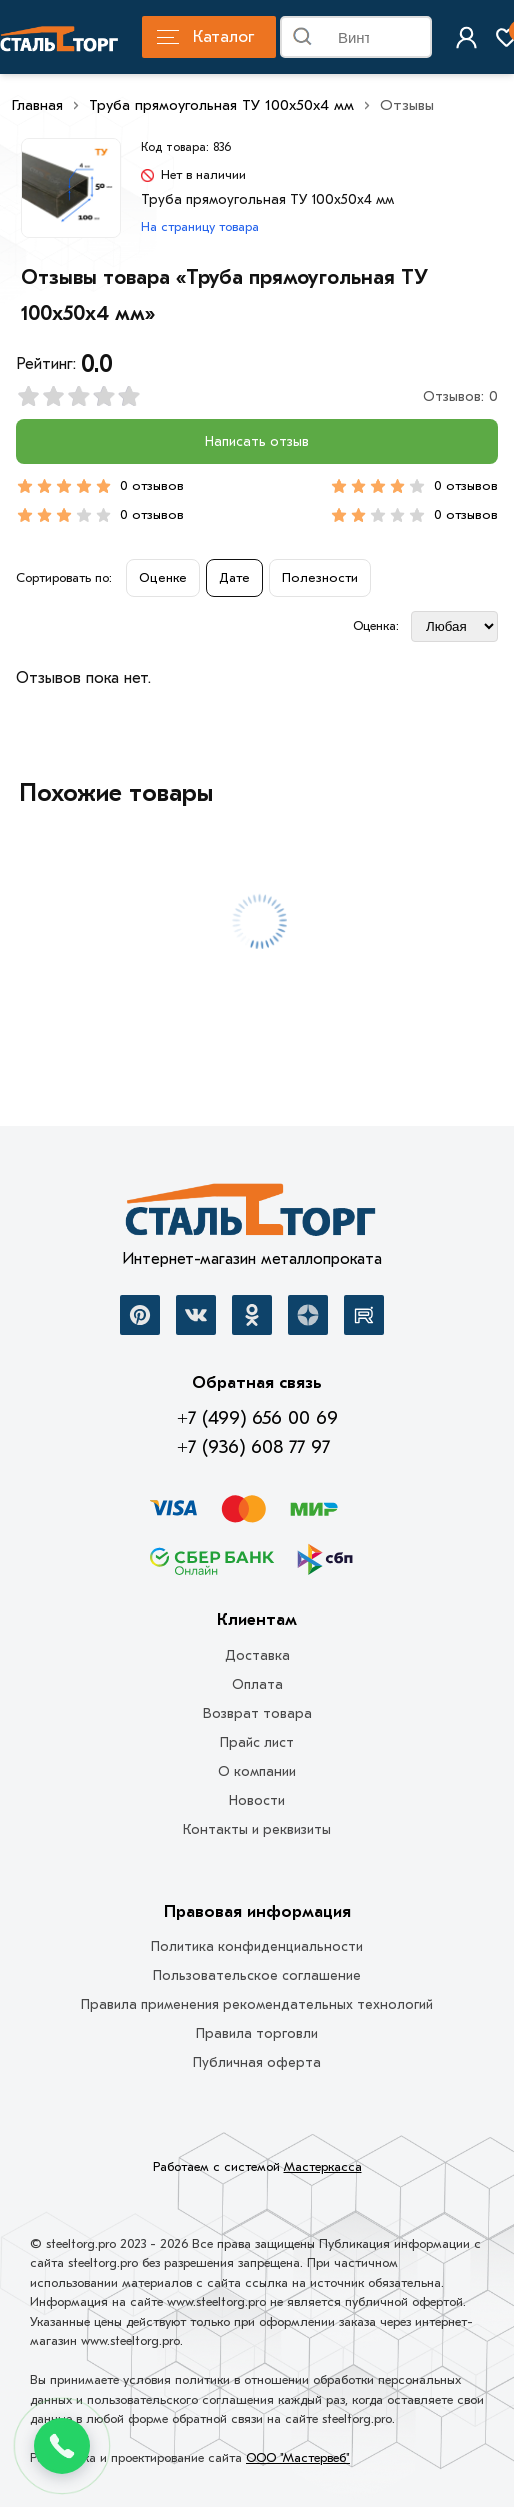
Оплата (257, 1684)
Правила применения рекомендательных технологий (257, 2004)
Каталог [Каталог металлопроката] (205, 36)
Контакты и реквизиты (257, 1829)
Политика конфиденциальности (257, 1946)
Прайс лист (257, 1742)
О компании (257, 1771)
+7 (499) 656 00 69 (257, 1418)
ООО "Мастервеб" (298, 2457)
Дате (234, 577)
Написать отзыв (257, 441)
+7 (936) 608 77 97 (253, 1447)
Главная (37, 105)
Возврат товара (257, 1713)
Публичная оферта (257, 2062)
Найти (416, 41)
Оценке (163, 577)
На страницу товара (200, 226)
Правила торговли (257, 2033)
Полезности (320, 577)
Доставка (257, 1655)
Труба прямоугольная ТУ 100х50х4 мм (221, 105)
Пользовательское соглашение (257, 1975)
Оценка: (376, 625)
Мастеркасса (323, 2166)
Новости (257, 1800)
